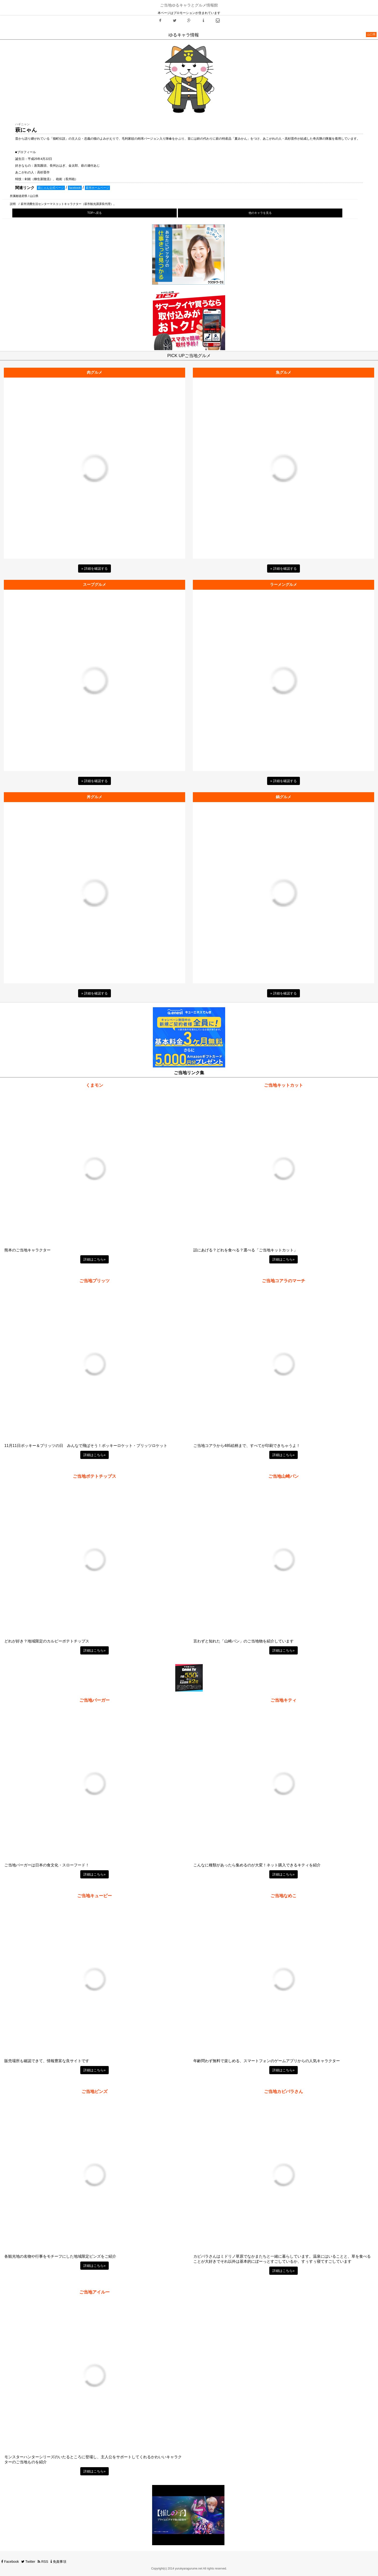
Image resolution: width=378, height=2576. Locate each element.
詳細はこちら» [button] (94, 1259)
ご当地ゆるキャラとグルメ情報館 (189, 5)
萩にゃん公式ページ (51, 188)
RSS (43, 2561)
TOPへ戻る (94, 213)
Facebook (10, 2561)
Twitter (28, 2561)
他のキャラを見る (260, 213)
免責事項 (58, 2561)
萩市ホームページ (97, 188)
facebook (75, 188)
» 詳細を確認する (94, 568)
